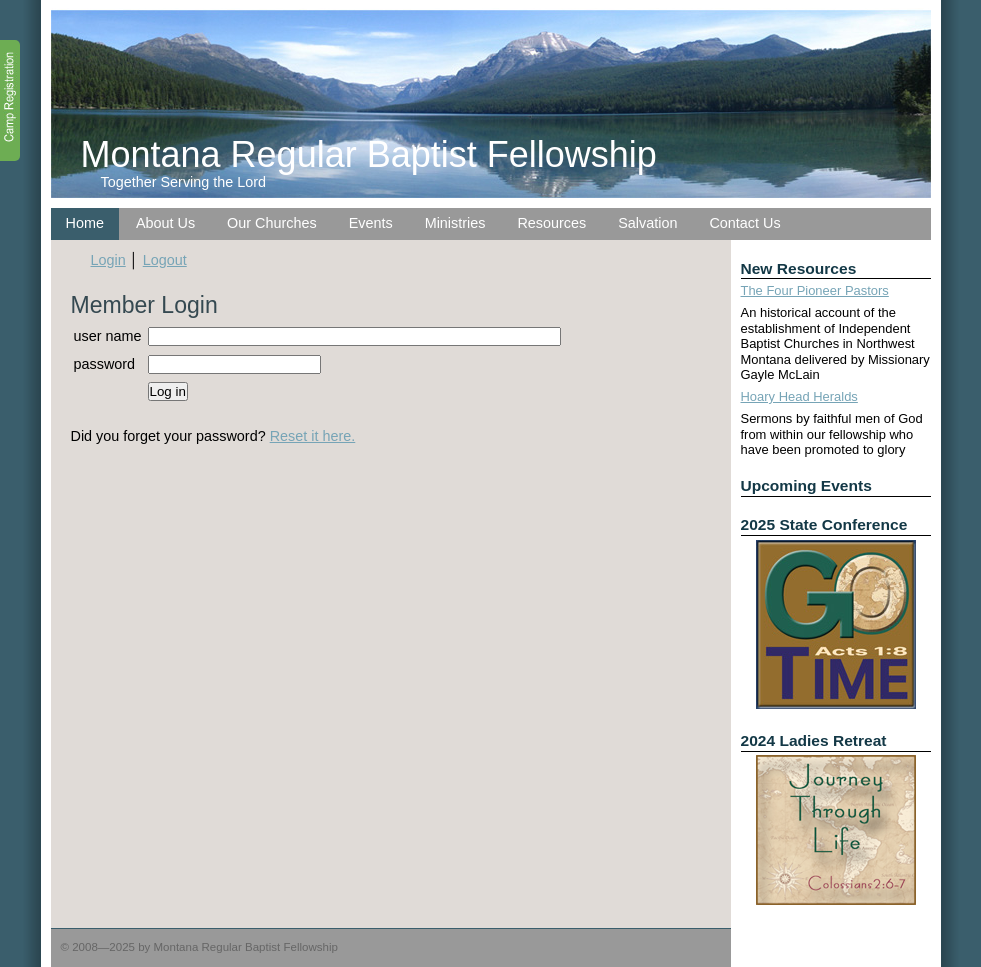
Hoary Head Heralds (799, 396)
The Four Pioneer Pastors (815, 290)
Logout (165, 260)
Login (108, 260)
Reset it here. (313, 436)
